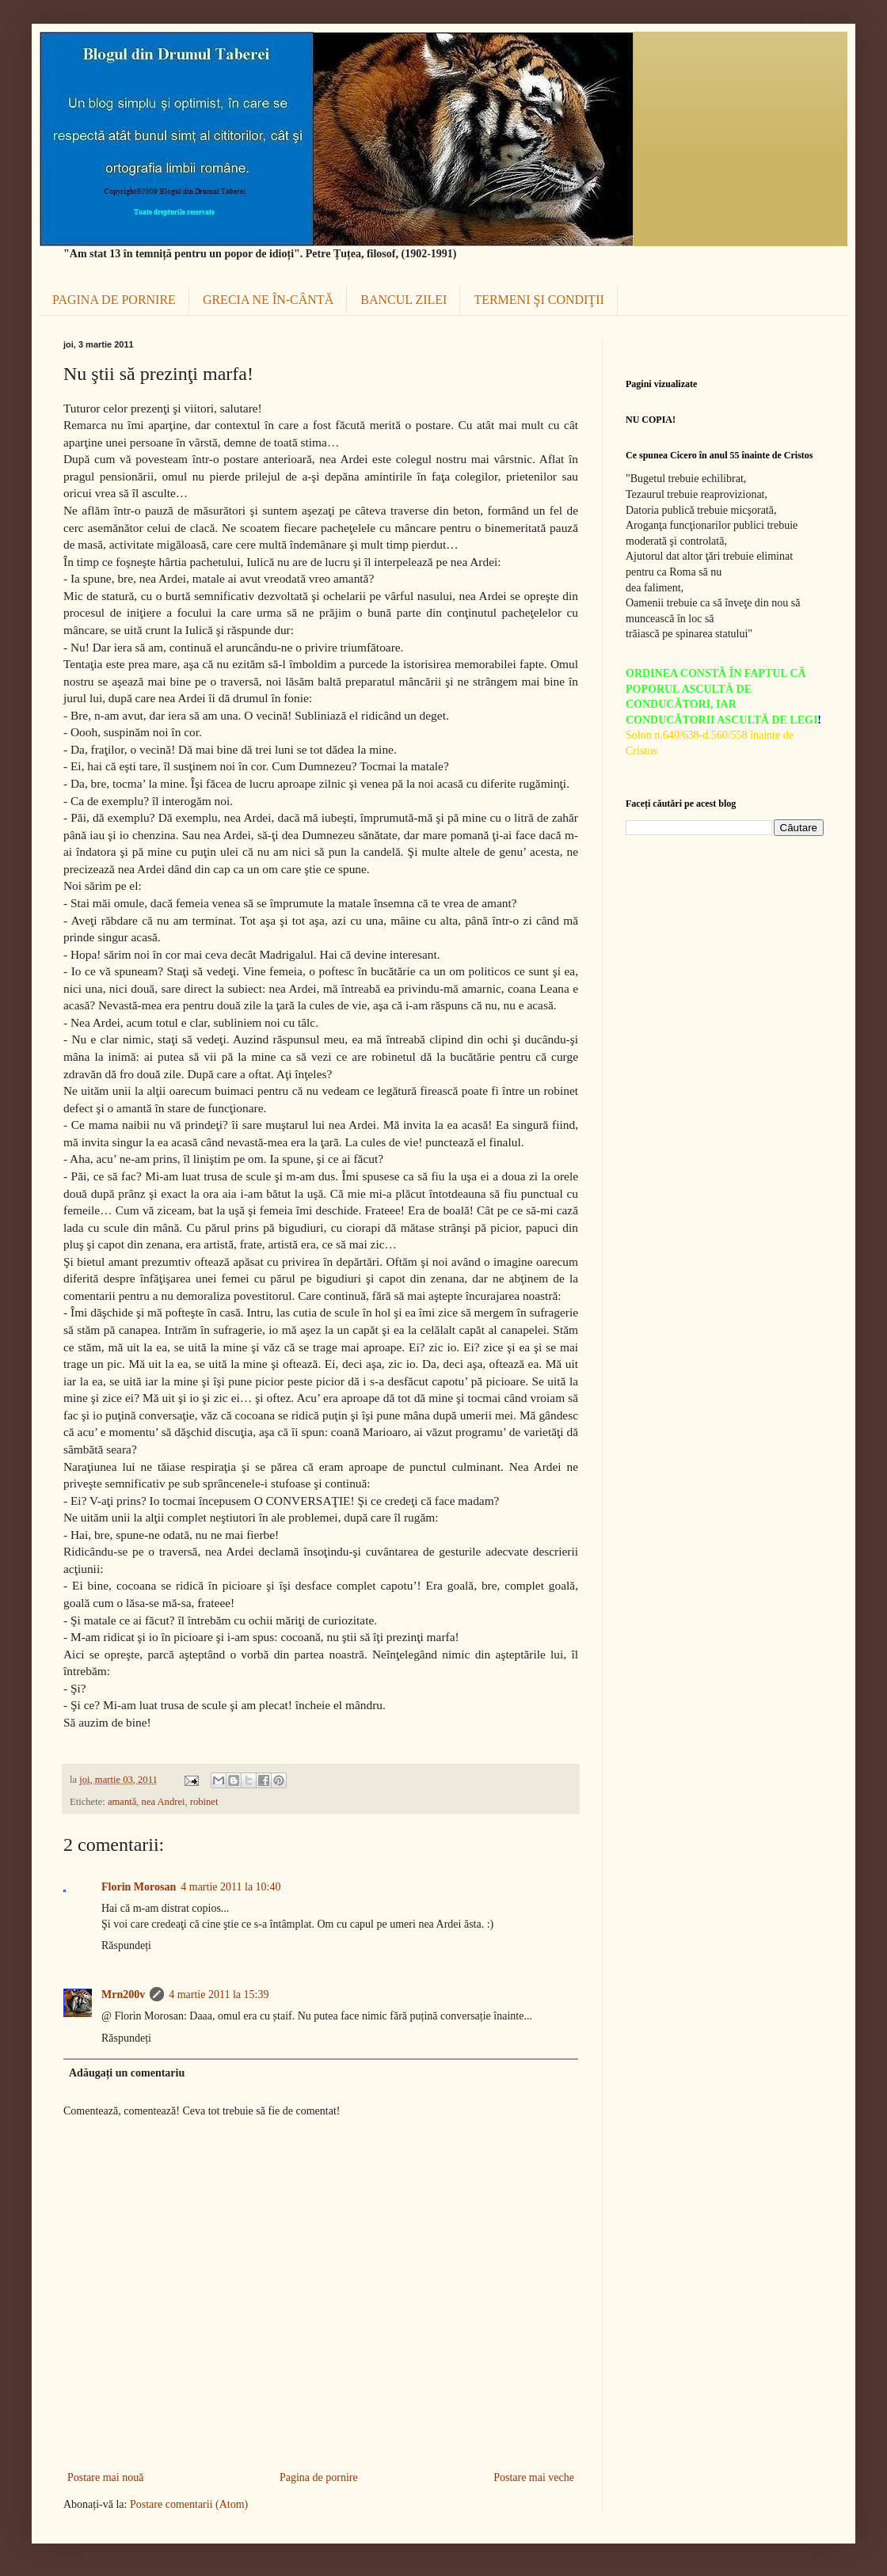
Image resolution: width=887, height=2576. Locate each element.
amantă (122, 1801)
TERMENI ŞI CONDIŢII (538, 299)
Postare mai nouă (105, 2477)
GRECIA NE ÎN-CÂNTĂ (268, 299)
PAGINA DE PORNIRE (114, 299)
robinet (204, 1801)
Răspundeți (126, 1945)
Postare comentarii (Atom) (189, 2504)
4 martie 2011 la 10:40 (230, 1887)
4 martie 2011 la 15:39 (218, 1994)
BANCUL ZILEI (403, 299)
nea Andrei (163, 1801)
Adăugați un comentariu (127, 2073)
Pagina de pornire (319, 2477)
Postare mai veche (533, 2477)
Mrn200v (123, 1994)
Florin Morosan (138, 1887)
